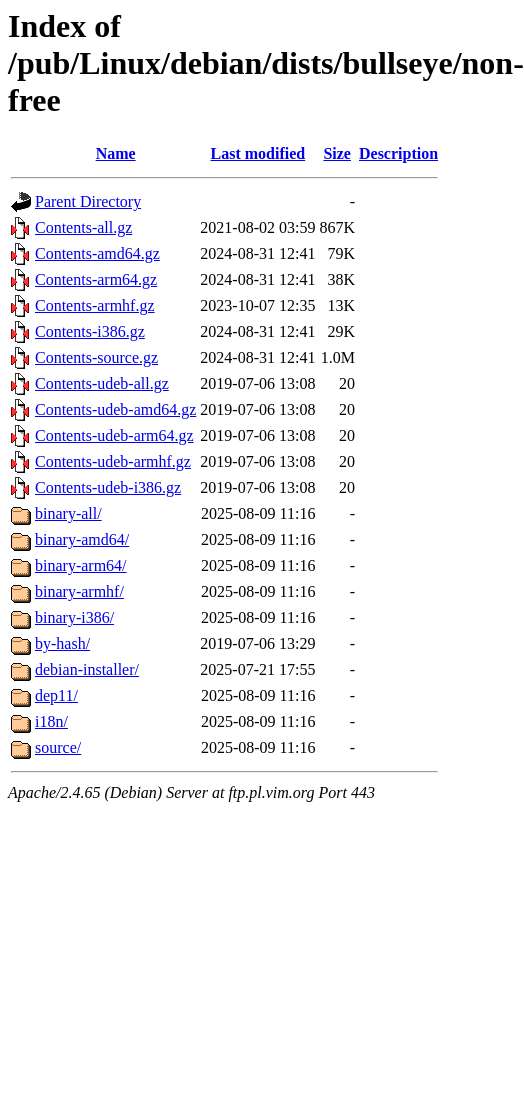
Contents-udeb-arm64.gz (114, 435)
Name (116, 153)
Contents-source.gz (96, 357)
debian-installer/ (87, 669)
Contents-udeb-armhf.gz (113, 461)
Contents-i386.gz (90, 331)
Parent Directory (88, 201)
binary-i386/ (74, 617)
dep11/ (56, 695)
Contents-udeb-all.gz (102, 383)
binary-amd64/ (82, 539)
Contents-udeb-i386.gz (108, 487)
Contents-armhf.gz (95, 305)
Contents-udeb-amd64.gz (115, 409)
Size (337, 153)
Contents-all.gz (83, 227)
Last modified (258, 153)
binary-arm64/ (81, 565)
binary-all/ (68, 513)
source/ (58, 747)
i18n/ (51, 721)
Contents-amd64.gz (97, 253)
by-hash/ (62, 643)
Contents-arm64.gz (96, 279)
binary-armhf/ (79, 591)
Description (398, 153)
